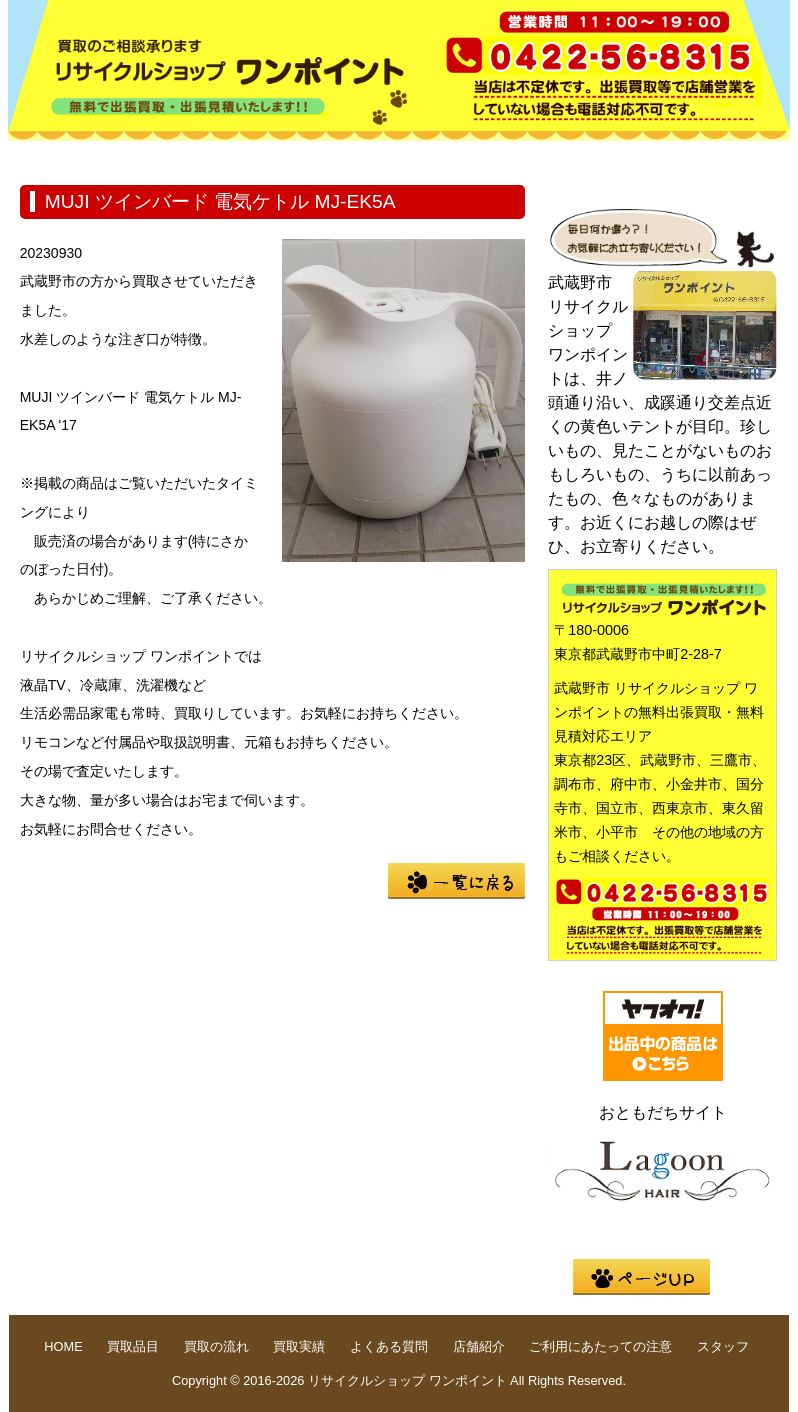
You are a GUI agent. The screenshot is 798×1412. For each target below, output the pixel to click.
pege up (641, 1277)
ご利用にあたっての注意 (600, 1346)
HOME (72, 156)
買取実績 (456, 156)
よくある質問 (584, 156)
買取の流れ (328, 156)
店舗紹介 (712, 156)
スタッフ (723, 1346)
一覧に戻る (456, 881)
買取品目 (200, 156)
